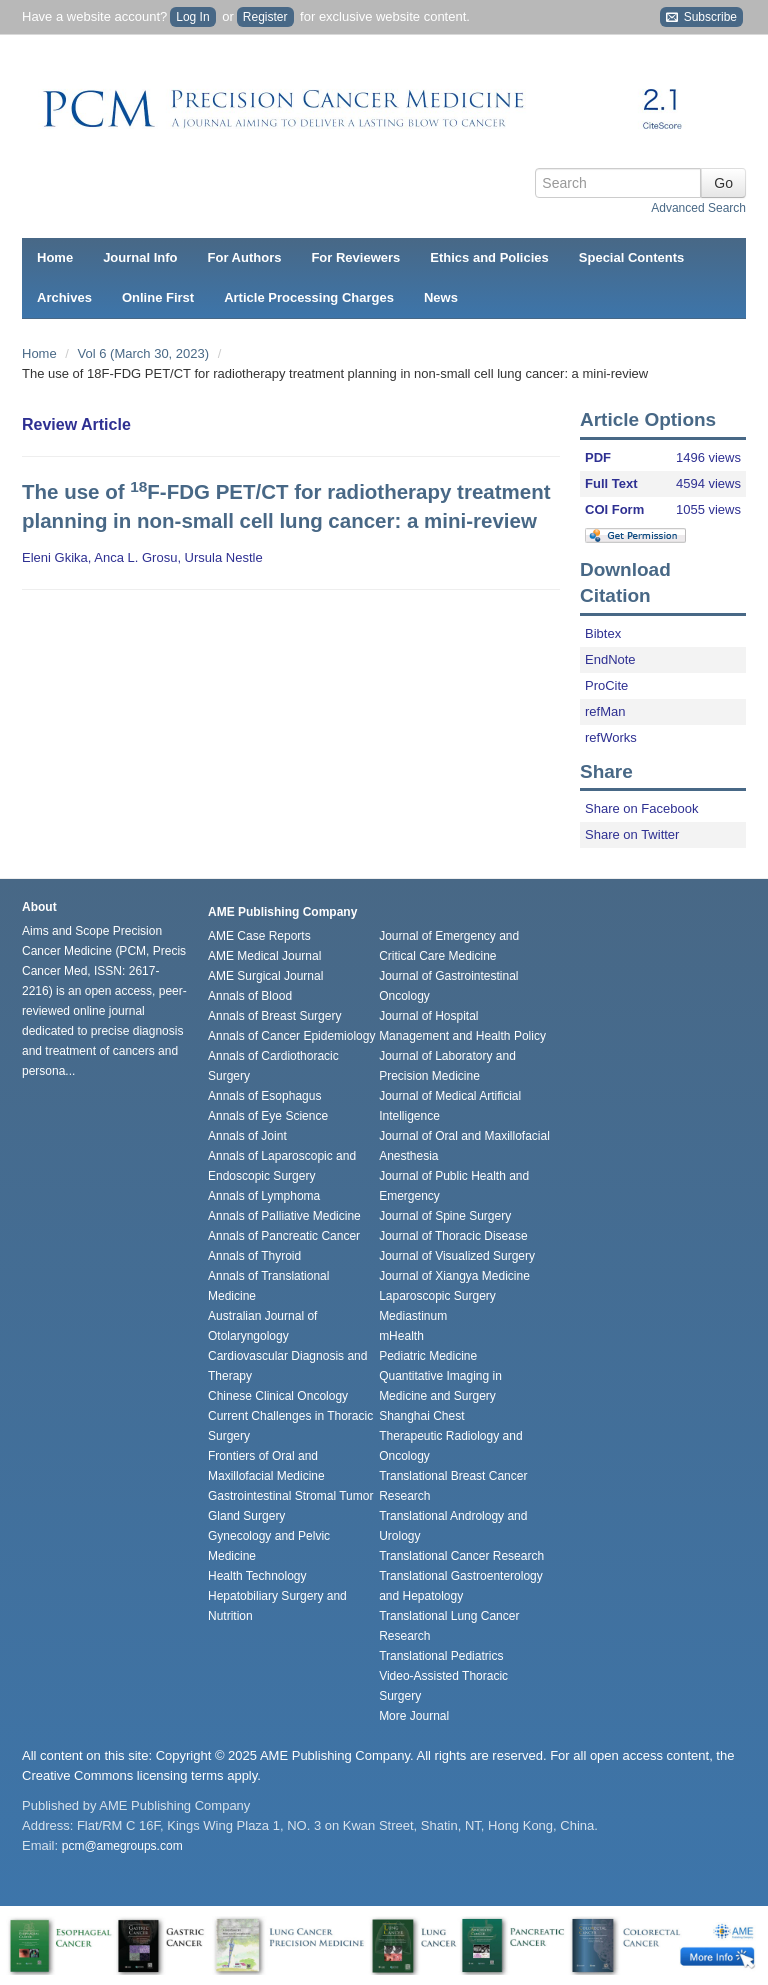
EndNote (610, 659)
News (441, 297)
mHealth (401, 1336)
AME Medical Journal (264, 956)
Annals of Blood (250, 996)
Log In (192, 17)
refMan (605, 711)
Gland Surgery (246, 1516)
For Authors (245, 257)
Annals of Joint (247, 1136)
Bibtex (603, 633)
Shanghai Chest (421, 1416)
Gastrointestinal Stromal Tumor (290, 1496)
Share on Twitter (632, 834)
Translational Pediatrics (441, 1656)
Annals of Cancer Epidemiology (291, 1036)
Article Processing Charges (309, 297)
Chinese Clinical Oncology (278, 1396)
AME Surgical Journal (265, 976)
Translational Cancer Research (461, 1556)
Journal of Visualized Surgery (457, 1256)
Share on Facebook (641, 808)
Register (265, 17)
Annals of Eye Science (268, 1116)
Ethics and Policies (489, 257)
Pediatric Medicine (428, 1356)
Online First (158, 297)
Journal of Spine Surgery (445, 1216)
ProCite (606, 685)
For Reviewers (355, 257)
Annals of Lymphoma (264, 1196)
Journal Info (140, 257)
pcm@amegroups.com (122, 1846)
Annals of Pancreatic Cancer (284, 1236)
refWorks (611, 737)
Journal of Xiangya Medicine (454, 1276)
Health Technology (257, 1576)
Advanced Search (698, 208)
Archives (64, 297)
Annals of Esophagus (264, 1096)
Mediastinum (413, 1316)
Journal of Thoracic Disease (453, 1236)
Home (55, 257)
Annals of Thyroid (254, 1256)
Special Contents (631, 257)
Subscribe (701, 17)
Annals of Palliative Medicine (284, 1216)
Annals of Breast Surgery (274, 1016)
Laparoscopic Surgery (437, 1296)
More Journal (414, 1716)
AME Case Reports (259, 936)
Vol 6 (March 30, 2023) (145, 353)
